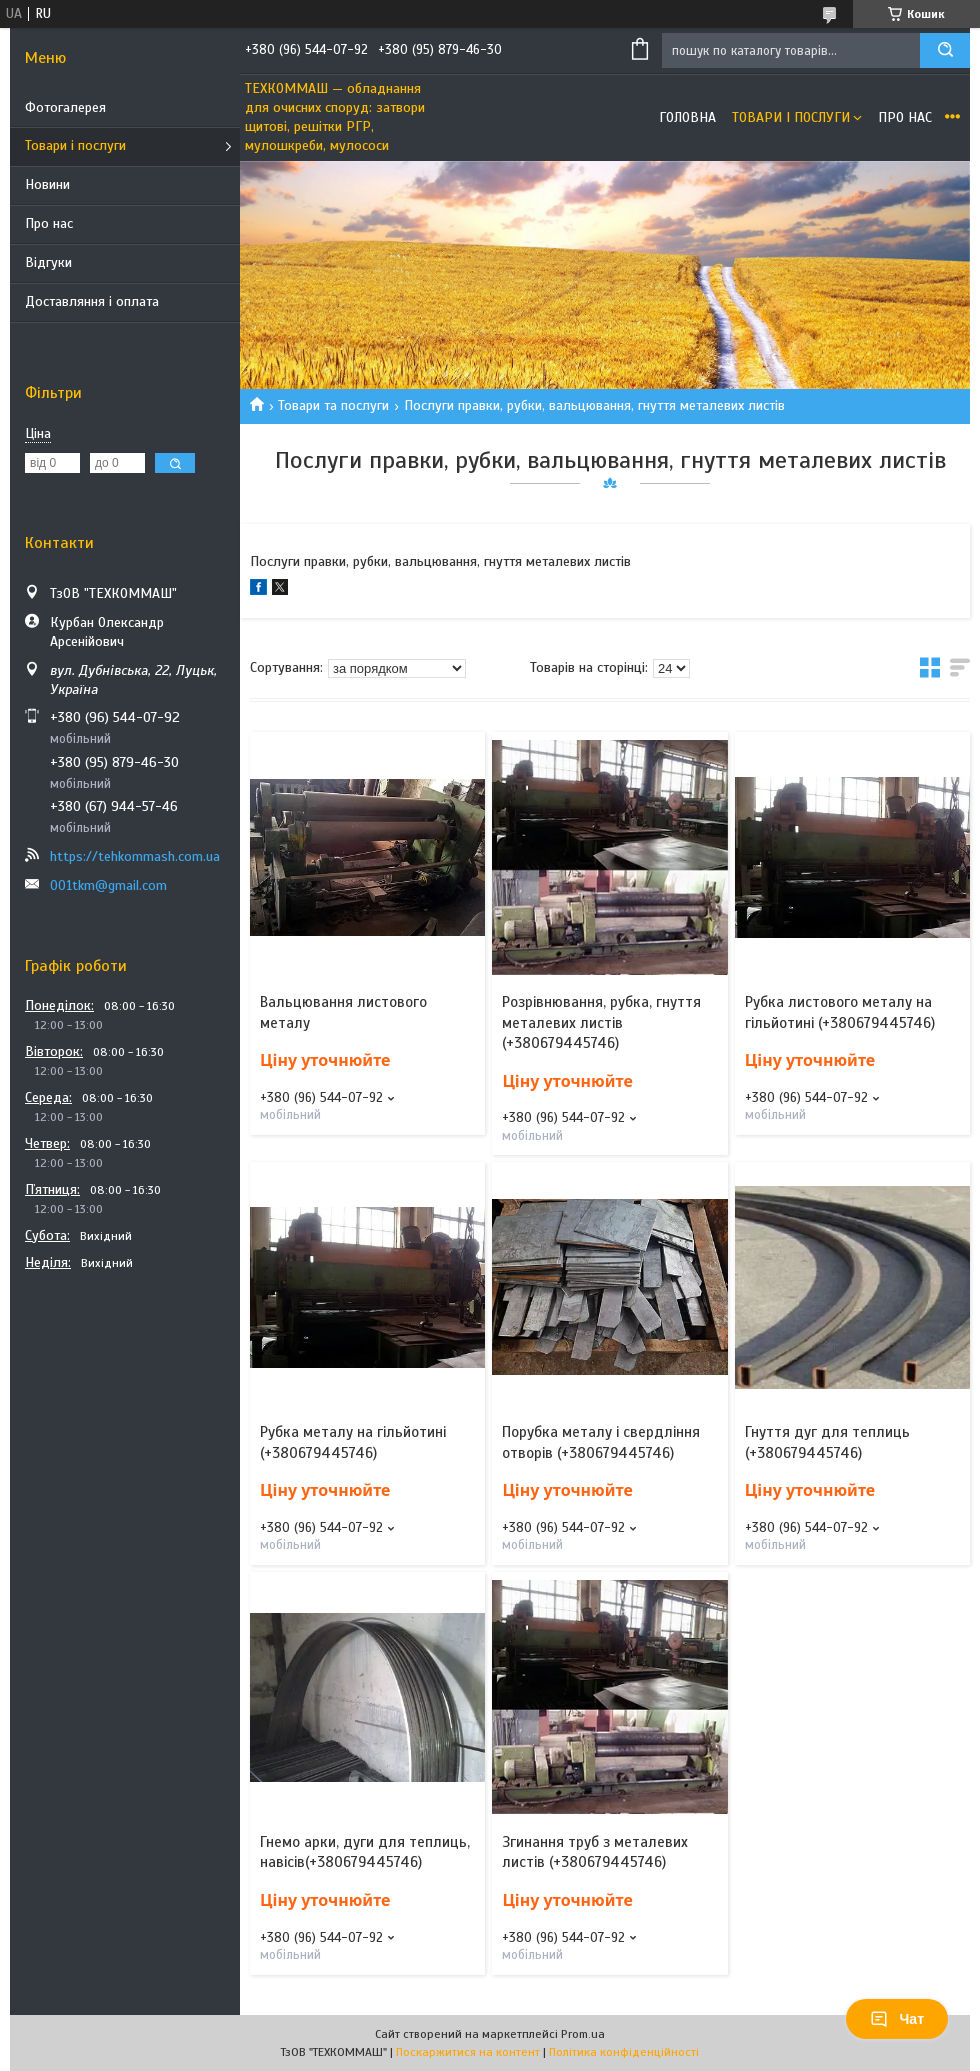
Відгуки (48, 262)
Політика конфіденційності (624, 2052)
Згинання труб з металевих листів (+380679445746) (595, 1852)
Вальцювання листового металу (343, 1012)
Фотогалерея (65, 107)
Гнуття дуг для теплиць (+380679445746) (827, 1442)
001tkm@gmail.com (108, 885)
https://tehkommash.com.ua (135, 856)
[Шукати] (945, 50)
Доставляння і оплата (92, 301)
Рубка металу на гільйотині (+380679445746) (353, 1442)
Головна (687, 117)
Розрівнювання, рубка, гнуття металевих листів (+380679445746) (601, 1022)
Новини (47, 184)
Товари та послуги (333, 405)
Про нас (49, 223)
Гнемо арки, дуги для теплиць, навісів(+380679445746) (365, 1852)
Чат (897, 2019)
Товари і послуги (75, 145)
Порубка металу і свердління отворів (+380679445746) (601, 1442)
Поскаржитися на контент (468, 2052)
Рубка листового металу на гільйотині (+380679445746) (840, 1012)
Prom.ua (583, 2034)
